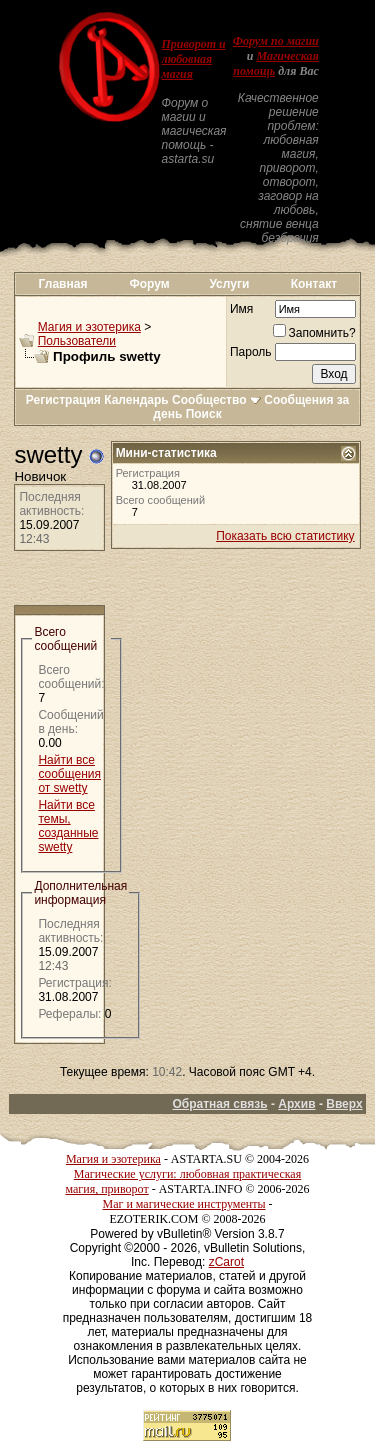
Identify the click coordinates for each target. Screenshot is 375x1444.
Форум (150, 284)
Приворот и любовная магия (193, 59)
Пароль (251, 352)
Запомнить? (314, 333)
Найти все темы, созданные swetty (68, 826)
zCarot (226, 1262)
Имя (241, 309)
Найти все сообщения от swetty (69, 774)
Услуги (229, 284)
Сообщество (216, 400)
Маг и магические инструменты (184, 1204)
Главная (63, 284)
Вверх (344, 1104)
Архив (296, 1104)
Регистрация (63, 400)
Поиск (204, 414)
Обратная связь (219, 1104)
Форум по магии (276, 41)
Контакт (314, 284)
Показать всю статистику (285, 536)
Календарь (136, 400)
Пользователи (77, 341)
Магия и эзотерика (89, 327)
